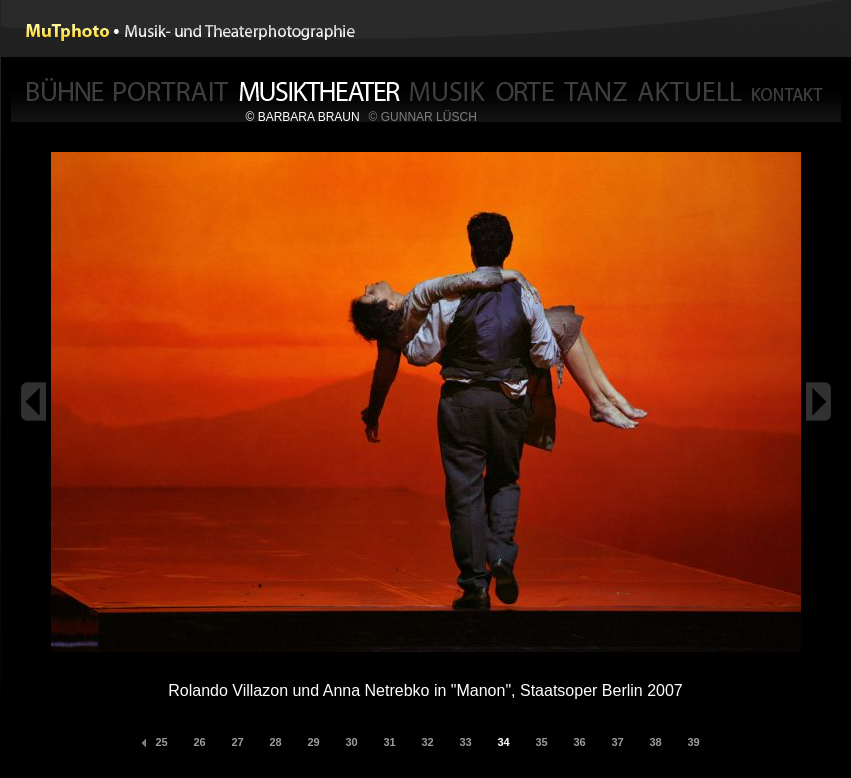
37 (617, 742)
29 (313, 742)
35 (541, 742)
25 (161, 742)
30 (351, 742)
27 (237, 742)
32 (427, 742)
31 (389, 742)
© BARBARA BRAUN (303, 117)
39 (693, 742)
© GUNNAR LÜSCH (423, 117)
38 (655, 742)
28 (275, 742)
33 (465, 742)
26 (199, 742)
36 (579, 742)
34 (503, 742)
